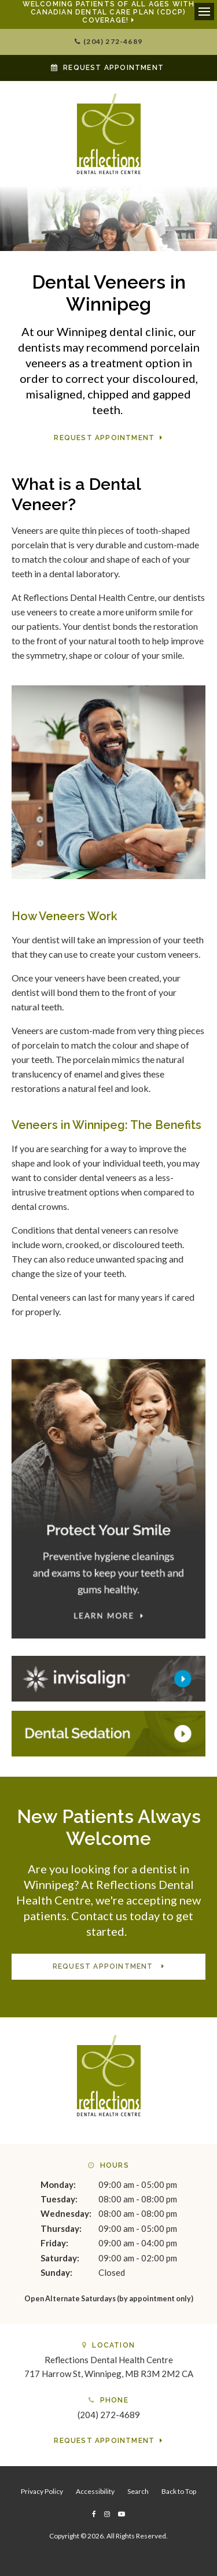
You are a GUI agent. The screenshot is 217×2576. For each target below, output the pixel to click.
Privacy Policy (42, 2491)
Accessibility (95, 2491)
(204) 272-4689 (112, 41)
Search (138, 2491)
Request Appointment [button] (113, 68)
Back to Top (178, 2491)
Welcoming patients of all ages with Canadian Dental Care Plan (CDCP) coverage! (109, 12)
